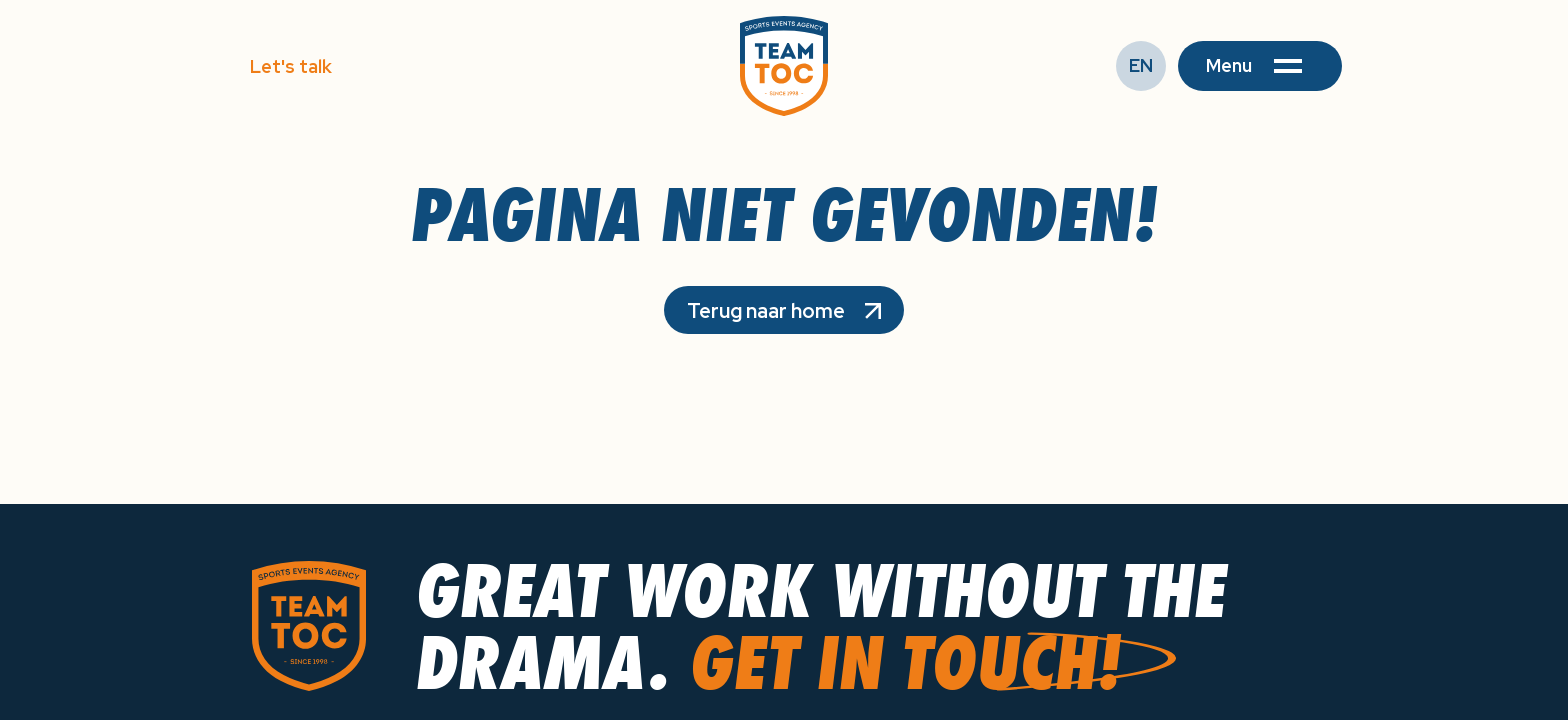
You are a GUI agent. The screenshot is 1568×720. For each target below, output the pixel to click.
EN (1141, 65)
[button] (1260, 66)
